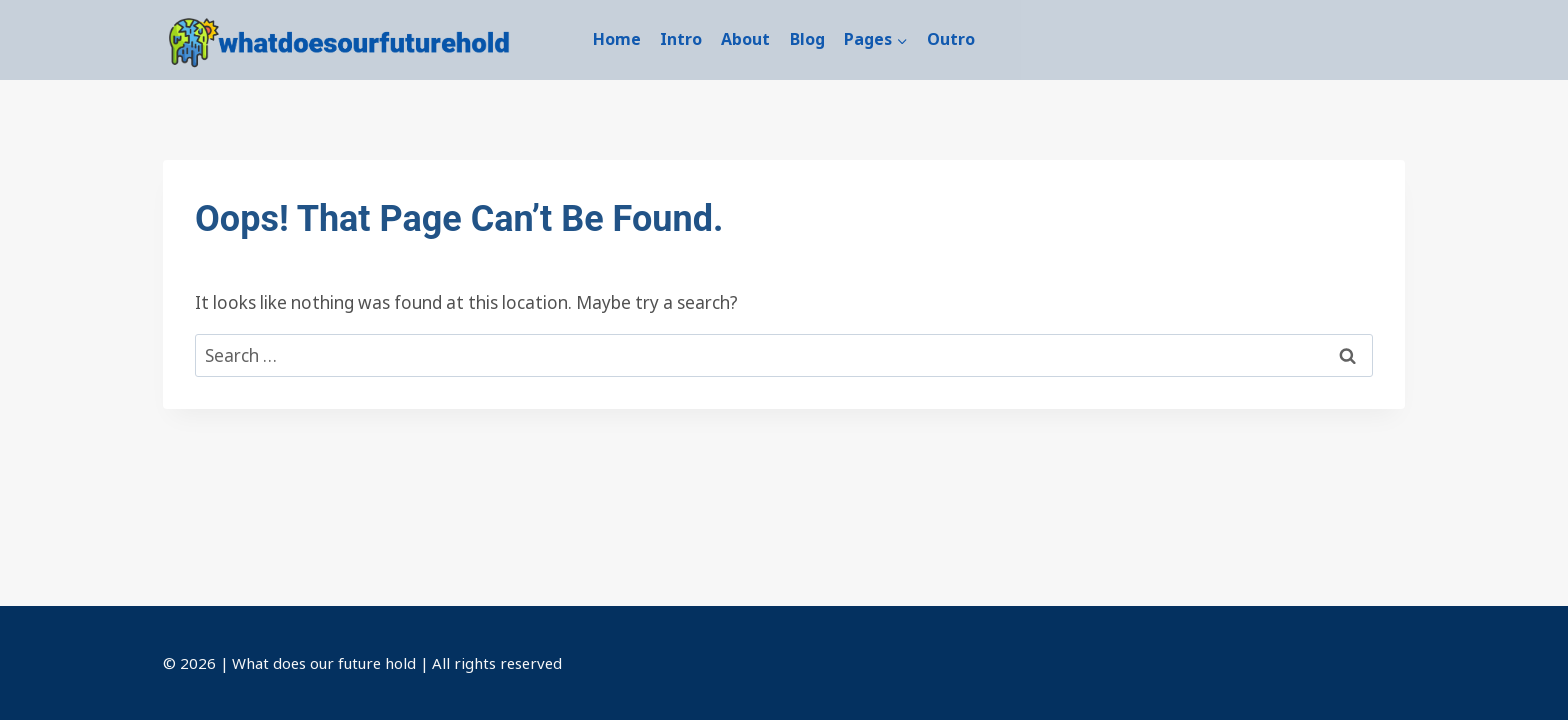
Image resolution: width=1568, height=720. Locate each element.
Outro (951, 39)
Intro (681, 39)
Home (617, 39)
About (745, 39)
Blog (807, 39)
